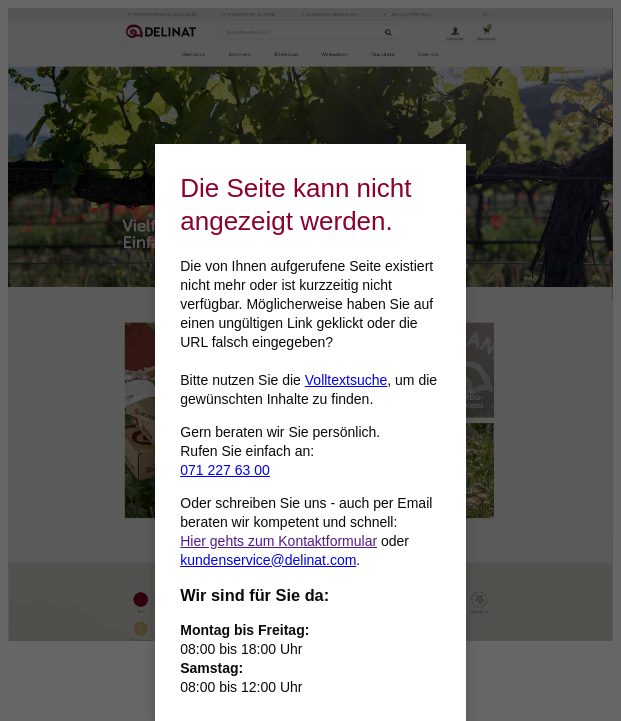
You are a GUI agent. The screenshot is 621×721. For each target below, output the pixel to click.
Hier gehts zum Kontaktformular (278, 541)
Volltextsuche (346, 380)
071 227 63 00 (225, 470)
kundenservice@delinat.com (268, 560)
